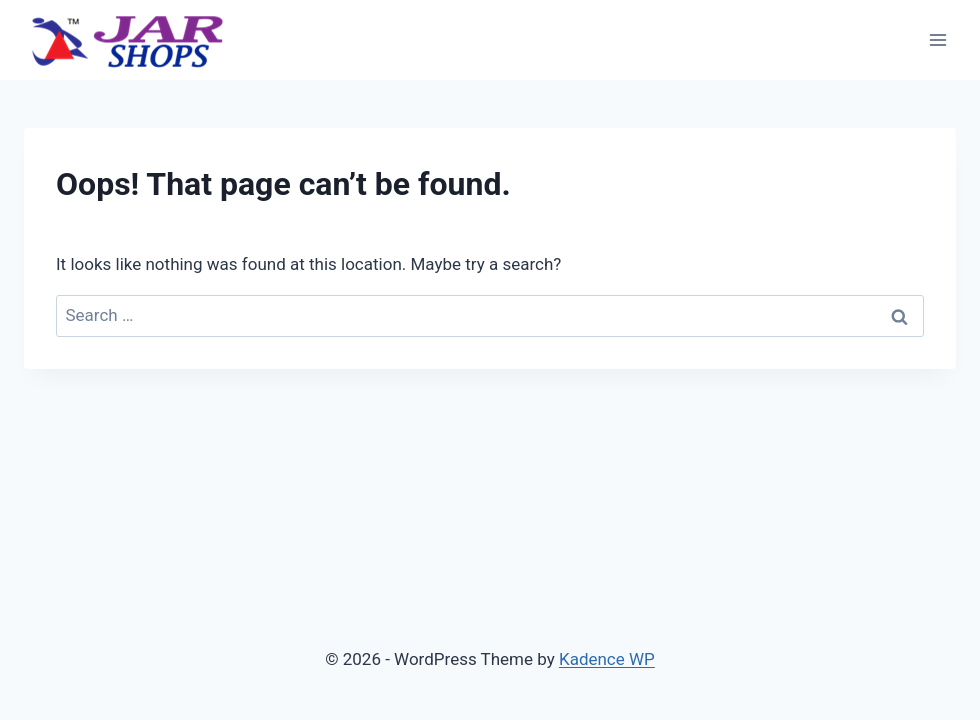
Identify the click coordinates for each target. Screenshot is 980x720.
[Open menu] (937, 39)
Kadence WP (607, 659)
